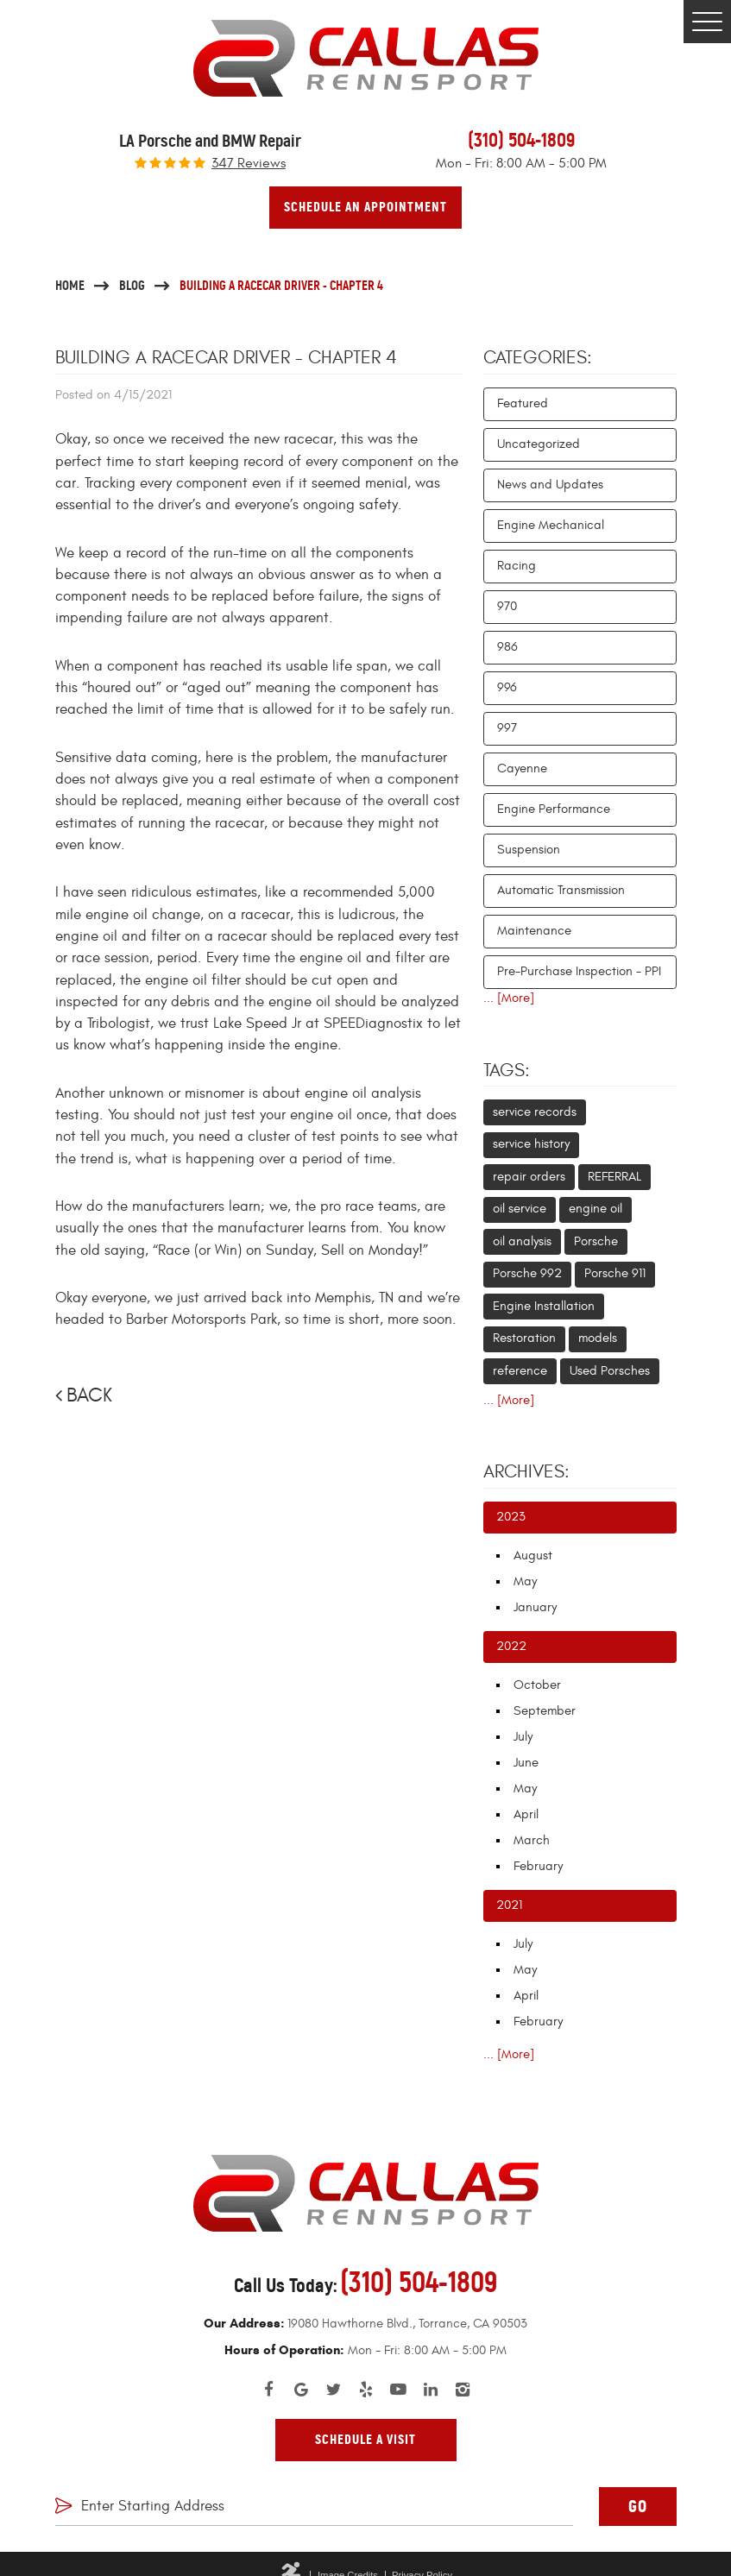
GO (637, 2506)
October (537, 1685)
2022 (511, 1646)
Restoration (524, 1338)
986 (507, 646)
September (545, 1711)
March (532, 1840)
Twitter (333, 2389)
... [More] (508, 998)
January (535, 1607)
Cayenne (522, 768)
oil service (519, 1208)
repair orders (529, 1176)
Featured (522, 403)
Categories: (537, 358)
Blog (132, 285)
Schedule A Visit (365, 2439)
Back (89, 1395)
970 (507, 606)
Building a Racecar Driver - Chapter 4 (281, 285)
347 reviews (248, 164)
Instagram (462, 2389)
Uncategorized (538, 444)
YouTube (397, 2389)
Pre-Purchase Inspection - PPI (579, 971)
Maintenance (534, 930)
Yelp (366, 2389)
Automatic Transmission (561, 890)
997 (507, 728)
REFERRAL (614, 1176)
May (525, 1581)
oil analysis (522, 1241)
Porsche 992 (527, 1273)
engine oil (595, 1208)
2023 (511, 1516)
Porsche (596, 1241)
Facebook (268, 2389)
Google (301, 2389)
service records (535, 1112)
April (526, 1814)
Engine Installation (544, 1306)
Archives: (526, 1472)
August (533, 1555)
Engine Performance (553, 809)
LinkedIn (430, 2389)
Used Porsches (610, 1371)
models (597, 1338)
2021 (509, 1905)
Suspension (528, 849)
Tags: (506, 1071)
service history (531, 1144)
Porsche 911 (615, 1273)
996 (507, 687)
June (526, 1762)
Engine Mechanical (550, 525)
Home (70, 285)
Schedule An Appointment (365, 207)
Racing (516, 565)
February (538, 1866)
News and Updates (550, 484)
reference (520, 1371)
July (523, 1736)
